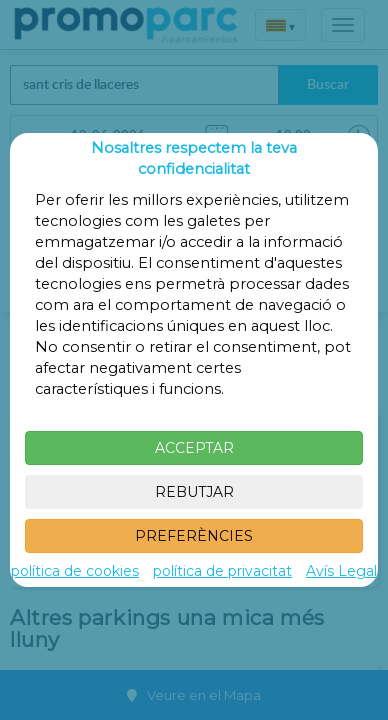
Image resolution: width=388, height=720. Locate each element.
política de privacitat (222, 571)
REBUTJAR (194, 492)
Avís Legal (341, 571)
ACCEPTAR (194, 448)
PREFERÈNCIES (194, 536)
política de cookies (75, 571)
